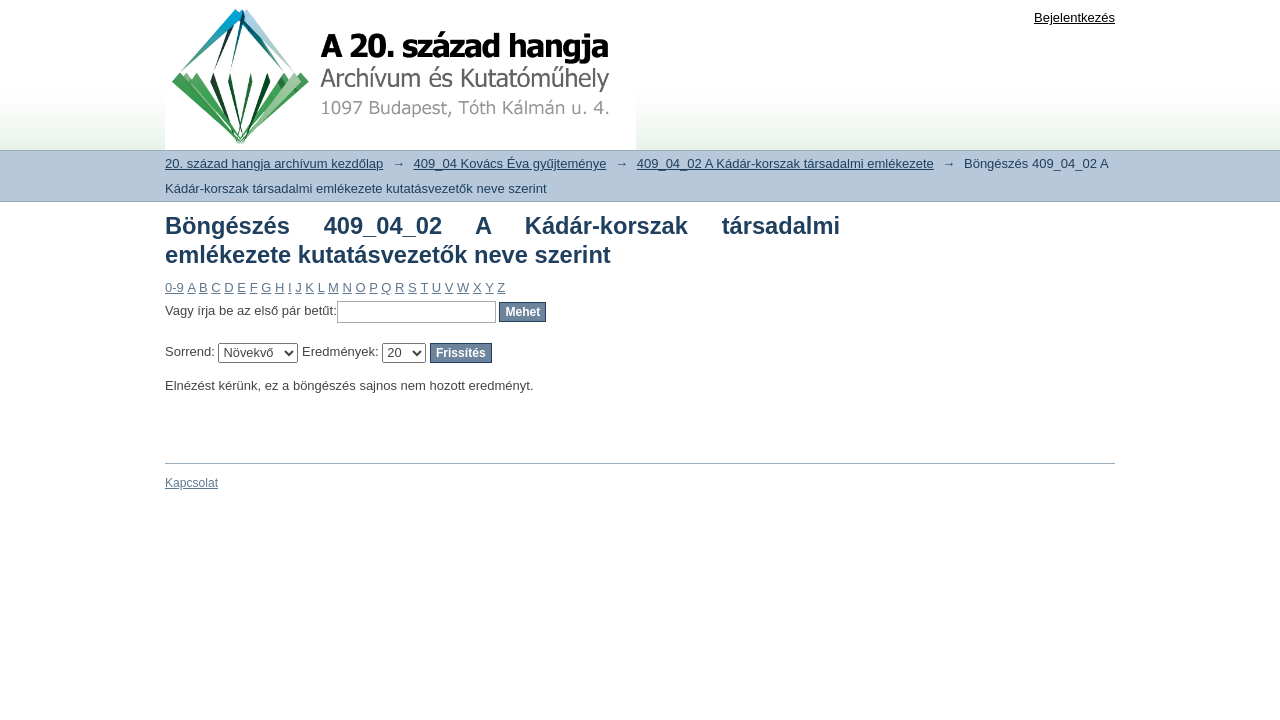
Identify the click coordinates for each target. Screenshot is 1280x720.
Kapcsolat (191, 483)
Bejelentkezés (1074, 17)
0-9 (174, 287)
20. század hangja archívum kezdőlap (274, 163)
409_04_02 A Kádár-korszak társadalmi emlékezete (785, 163)
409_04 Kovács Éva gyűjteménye (510, 163)
